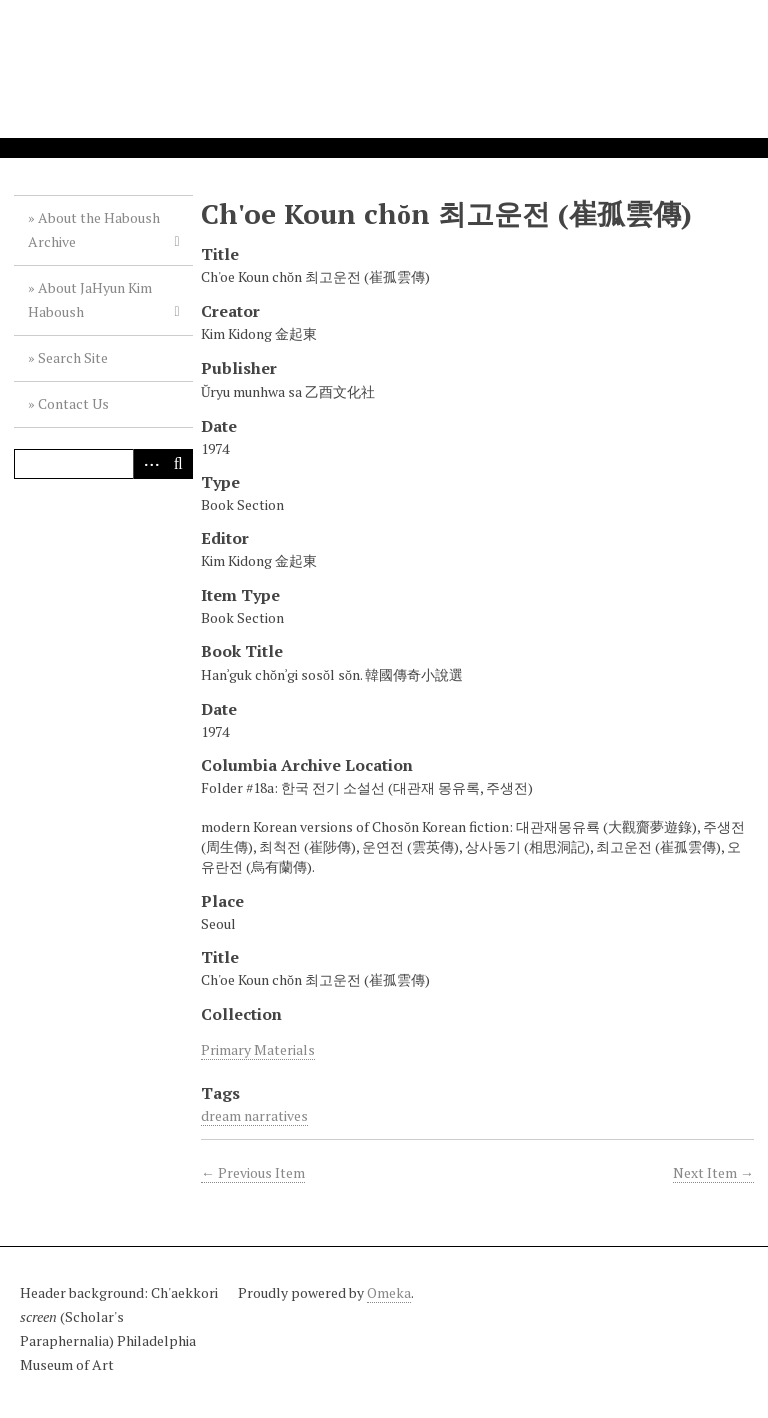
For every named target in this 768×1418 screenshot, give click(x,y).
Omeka (389, 1292)
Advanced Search (148, 464)
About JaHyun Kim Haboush (90, 299)
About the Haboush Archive (94, 229)
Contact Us (73, 403)
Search (178, 464)
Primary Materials (258, 1049)
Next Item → (713, 1172)
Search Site (73, 357)
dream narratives (254, 1115)
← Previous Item (253, 1172)
